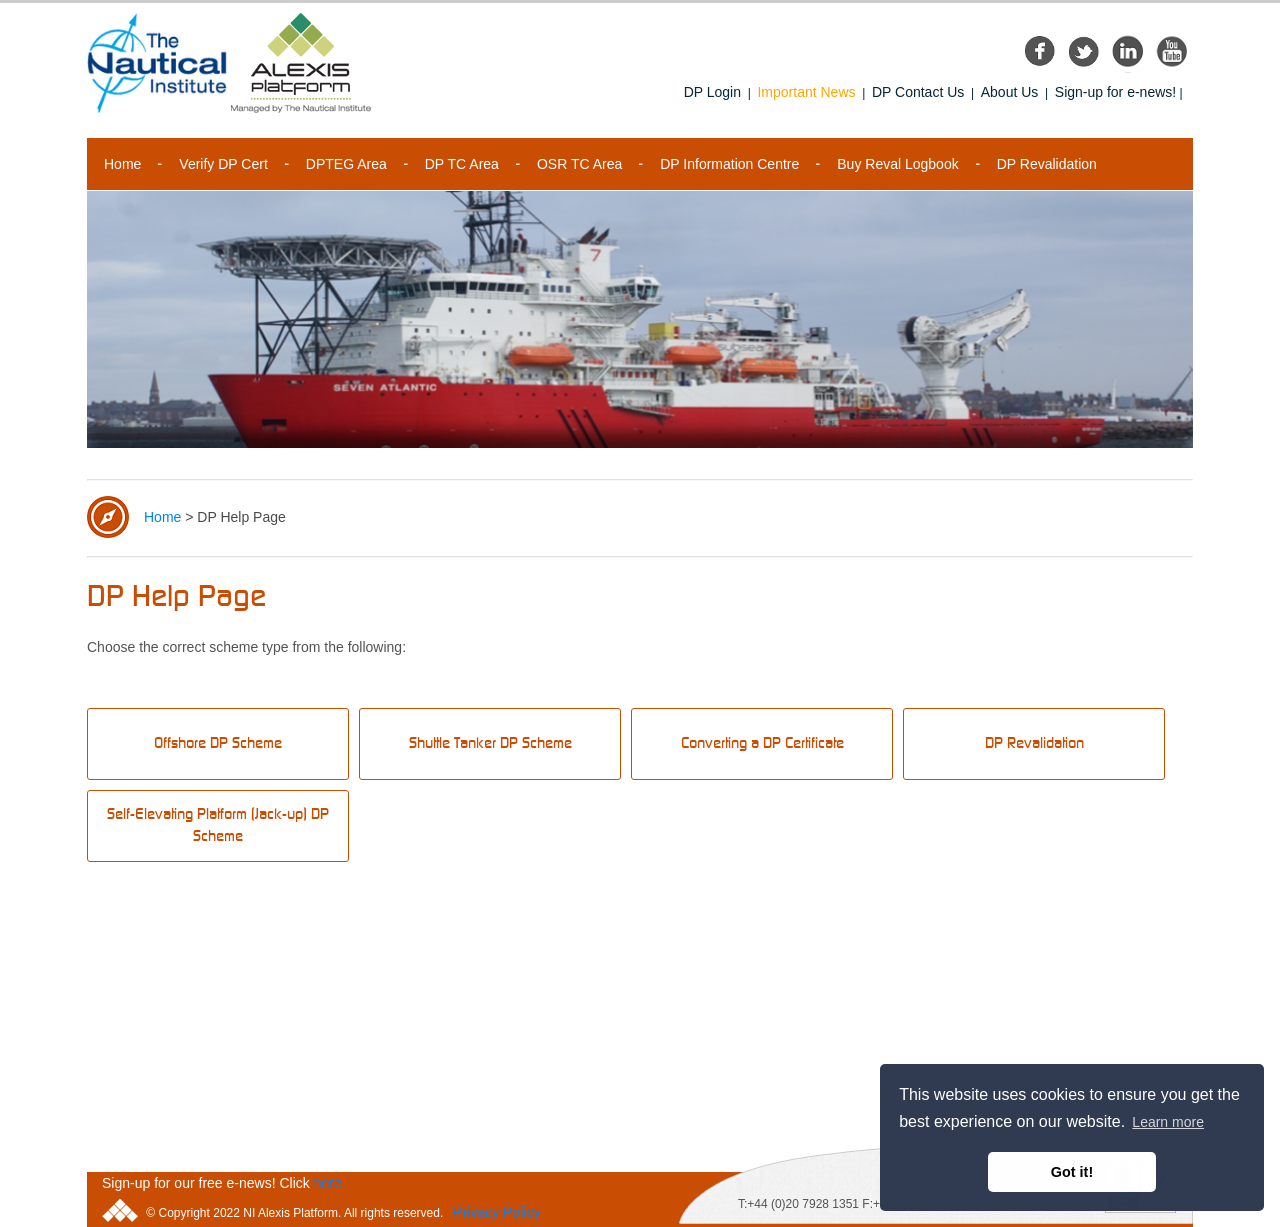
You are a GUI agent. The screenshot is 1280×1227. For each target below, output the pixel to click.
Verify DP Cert (223, 164)
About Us (1010, 92)
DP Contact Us (918, 92)
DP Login (712, 92)
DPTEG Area (346, 164)
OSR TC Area (579, 164)
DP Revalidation (1047, 164)
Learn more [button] (1168, 1122)
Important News (806, 92)
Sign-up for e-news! (1115, 92)
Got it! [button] (1072, 1172)
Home (122, 164)
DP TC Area (462, 164)
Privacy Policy (496, 1212)
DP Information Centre (729, 164)
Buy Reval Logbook (897, 164)
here (328, 1183)
